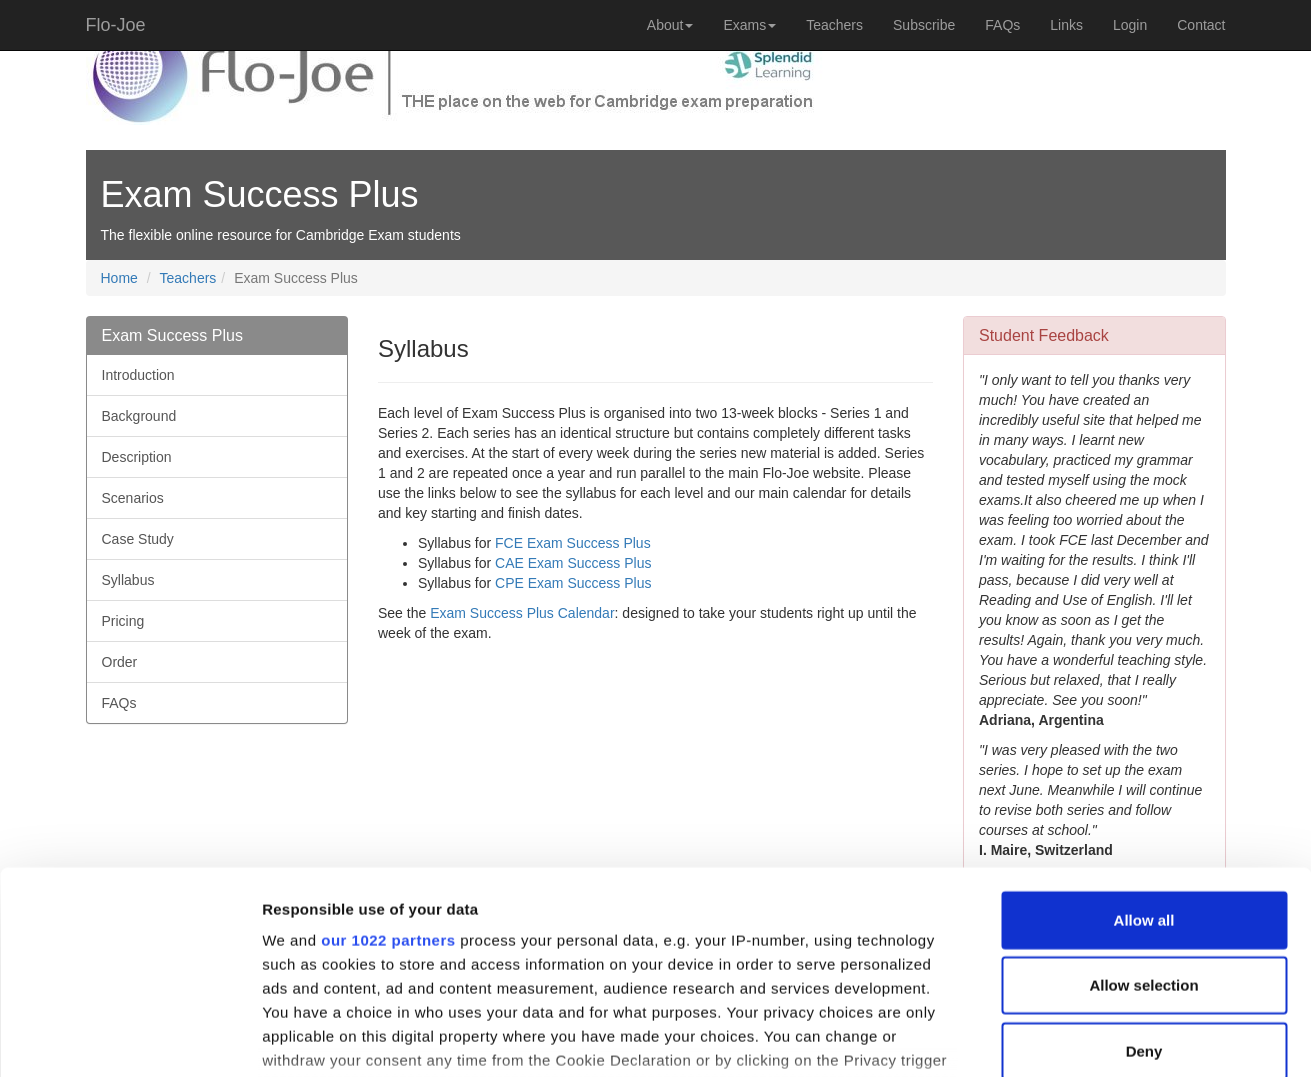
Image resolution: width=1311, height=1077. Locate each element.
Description (137, 457)
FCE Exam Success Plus (573, 543)
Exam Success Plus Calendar (522, 613)
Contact (1201, 25)
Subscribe (924, 25)
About (670, 25)
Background (139, 416)
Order (120, 662)
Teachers (834, 25)
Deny (1144, 902)
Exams (749, 25)
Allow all (1144, 771)
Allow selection (1143, 836)
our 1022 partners (388, 791)
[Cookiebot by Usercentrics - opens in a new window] (129, 1038)
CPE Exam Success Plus (573, 583)
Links (1066, 25)
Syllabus (128, 580)
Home (119, 278)
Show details (1049, 1037)
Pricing (123, 621)
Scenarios (133, 498)
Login (1130, 25)
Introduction (138, 375)
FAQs (1002, 25)
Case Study (138, 539)
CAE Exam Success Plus (573, 563)
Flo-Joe (116, 25)
